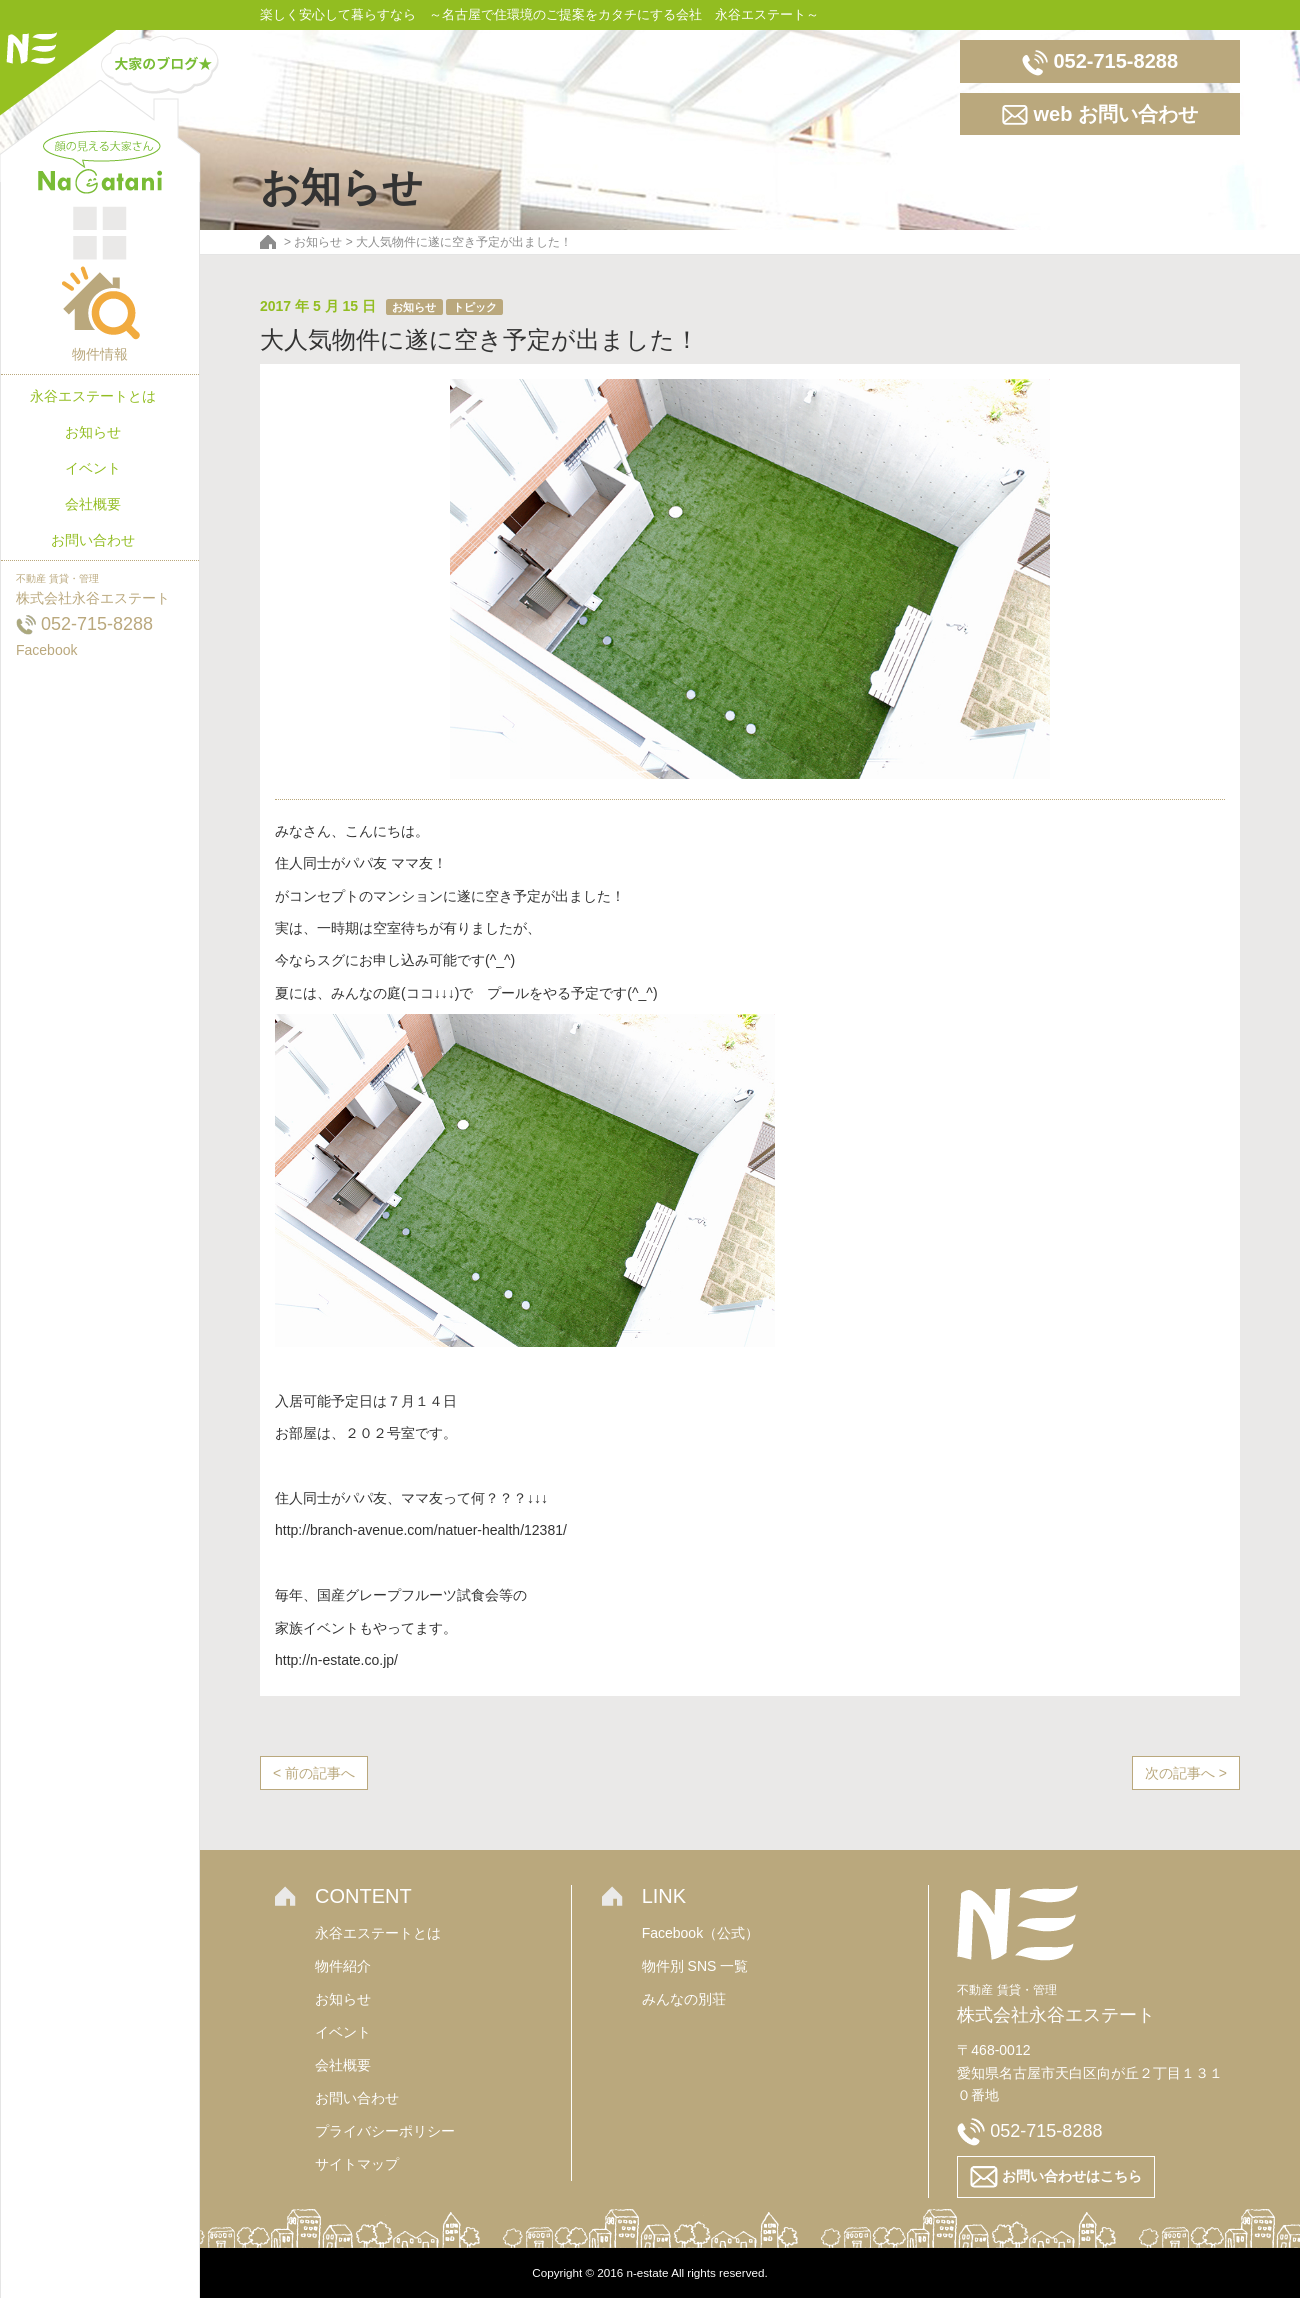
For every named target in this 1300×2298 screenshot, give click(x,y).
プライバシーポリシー (385, 2131)
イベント (93, 468)
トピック (475, 307)
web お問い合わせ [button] (1100, 115)
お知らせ (93, 432)
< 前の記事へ (314, 1773)
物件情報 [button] (100, 313)
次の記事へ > (1186, 1773)
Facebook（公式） (700, 1933)
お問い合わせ (93, 540)
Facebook (46, 650)
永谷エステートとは (93, 396)
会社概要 (93, 504)
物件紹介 (343, 1966)
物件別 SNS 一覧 (695, 1966)
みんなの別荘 (684, 1999)
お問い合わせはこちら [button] (1056, 2177)
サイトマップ (357, 2164)
